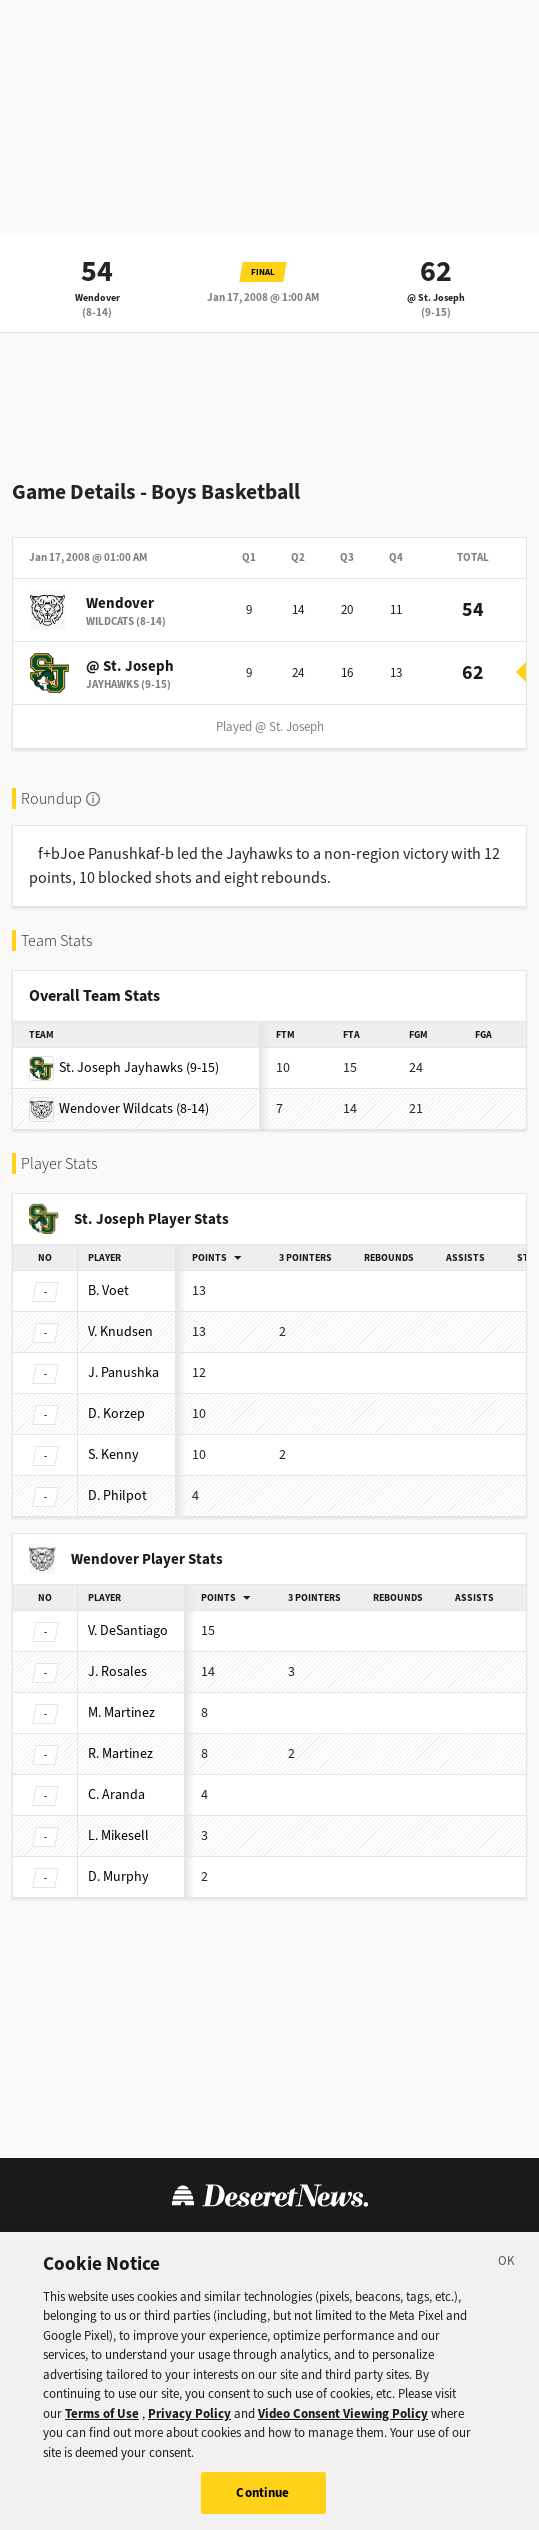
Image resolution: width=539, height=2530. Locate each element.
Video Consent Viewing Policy (343, 2433)
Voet (108, 1290)
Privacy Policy (188, 2243)
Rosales (117, 1671)
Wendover (97, 297)
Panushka (123, 1372)
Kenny (113, 1454)
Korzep (116, 1413)
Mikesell (118, 1835)
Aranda (116, 1794)
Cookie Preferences (431, 2243)
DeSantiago (128, 1630)
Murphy (118, 1876)
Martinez (121, 1712)
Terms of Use (78, 2243)
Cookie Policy (300, 2243)
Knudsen (120, 1331)
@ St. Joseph (436, 297)
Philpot (117, 1495)
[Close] (507, 2284)
